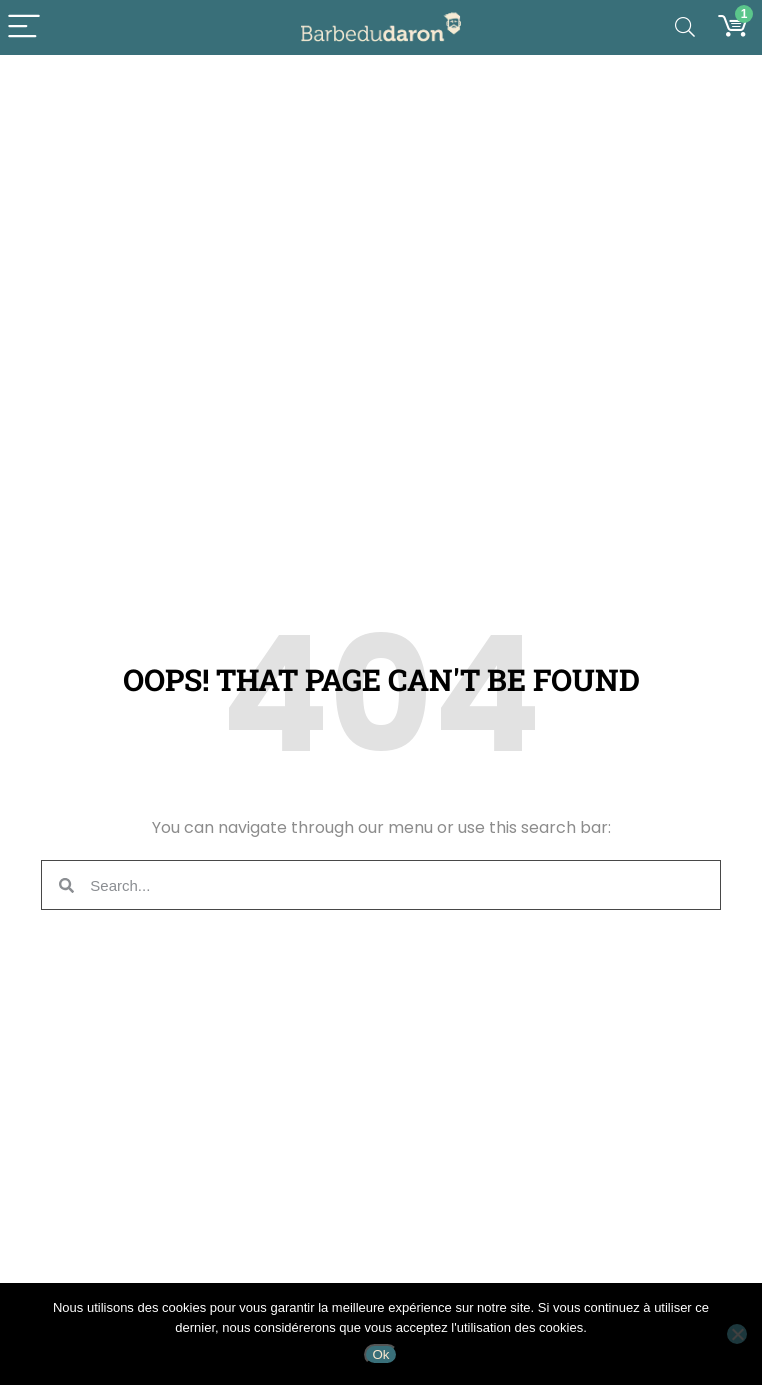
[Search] (685, 27)
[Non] (737, 1334)
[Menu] (24, 27)
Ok (380, 1354)
